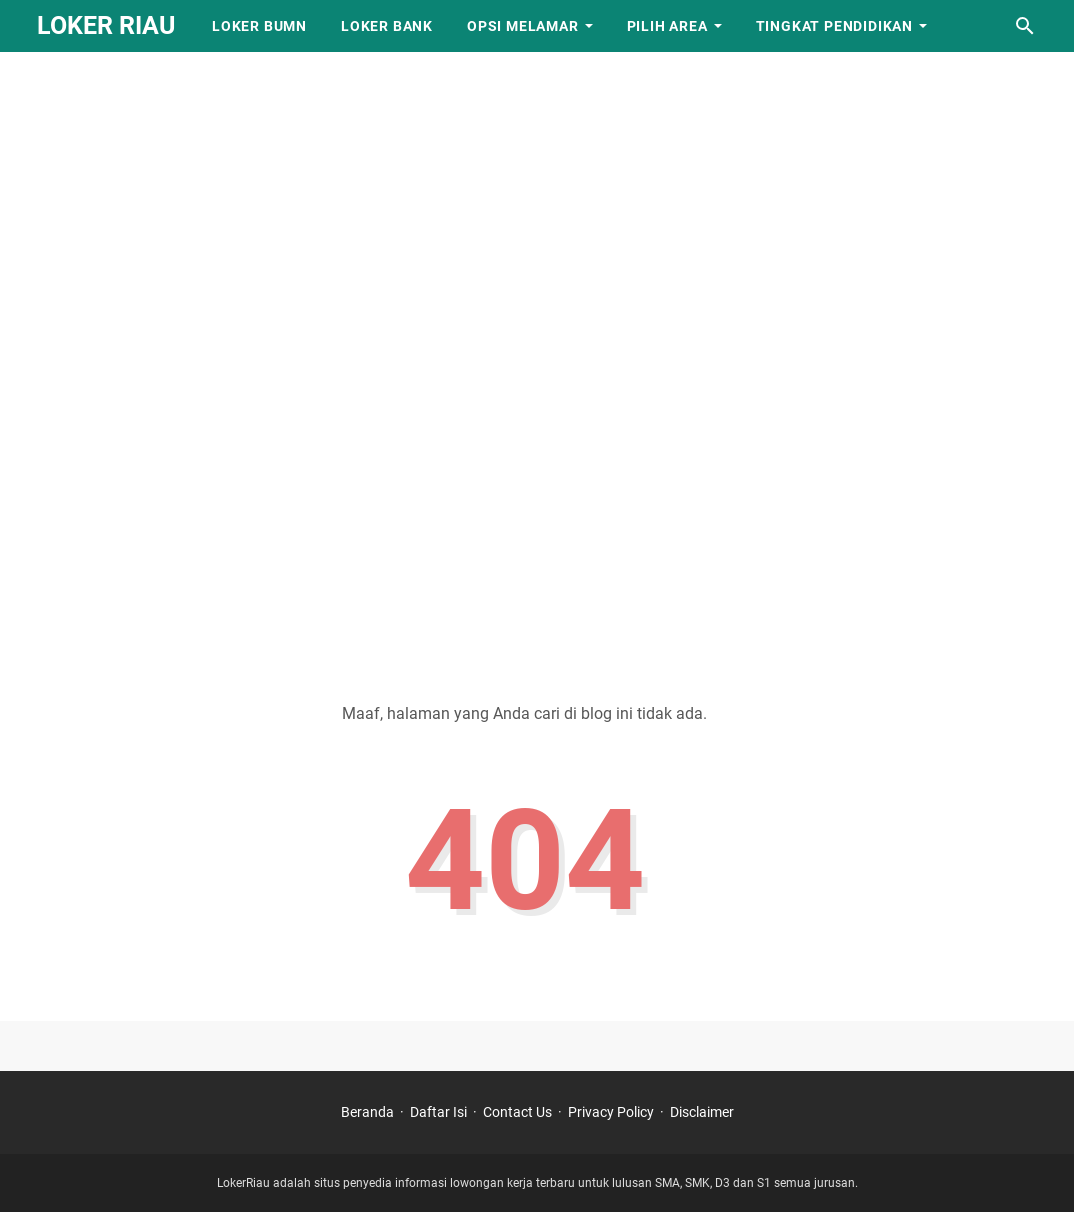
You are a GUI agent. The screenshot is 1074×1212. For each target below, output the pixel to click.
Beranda (367, 1112)
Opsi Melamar (523, 26)
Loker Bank (387, 26)
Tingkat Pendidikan (834, 26)
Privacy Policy (611, 1112)
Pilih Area (667, 26)
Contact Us (517, 1112)
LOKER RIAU (106, 25)
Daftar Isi (438, 1112)
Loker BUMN (259, 26)
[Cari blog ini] (1025, 26)
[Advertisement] (537, 140)
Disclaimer (702, 1112)
